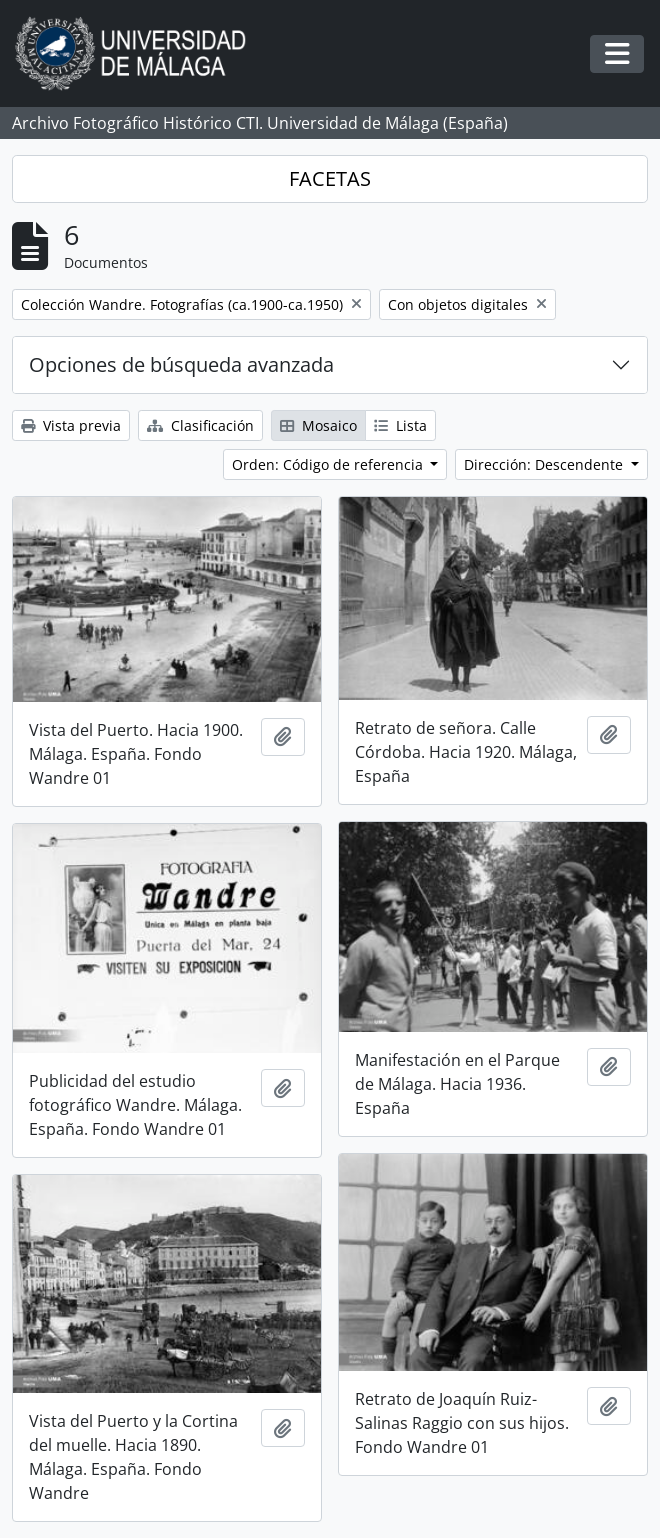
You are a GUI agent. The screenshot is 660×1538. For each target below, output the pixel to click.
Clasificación (200, 425)
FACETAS (330, 178)
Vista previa (71, 425)
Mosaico (318, 425)
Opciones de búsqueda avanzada (181, 364)
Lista (400, 425)
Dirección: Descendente (545, 464)
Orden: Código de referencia (329, 464)
